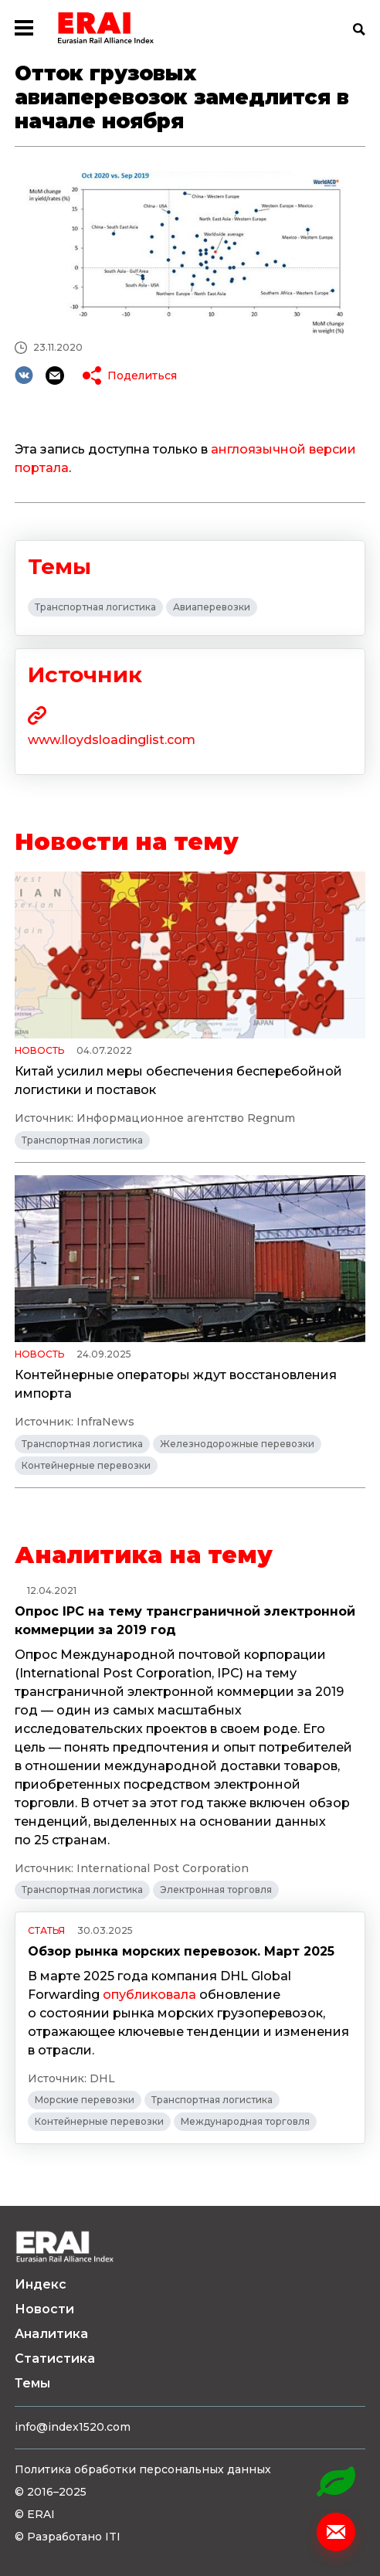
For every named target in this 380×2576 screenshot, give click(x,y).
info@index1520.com (73, 2427)
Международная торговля (245, 2121)
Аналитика (51, 2333)
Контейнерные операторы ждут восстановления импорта (176, 1384)
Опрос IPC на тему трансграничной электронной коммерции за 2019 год (185, 1620)
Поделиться (142, 375)
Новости (44, 2309)
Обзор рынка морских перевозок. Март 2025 (181, 1951)
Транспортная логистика (95, 607)
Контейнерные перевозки (86, 1465)
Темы (32, 2383)
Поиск (359, 29)
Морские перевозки (84, 2099)
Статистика (55, 2358)
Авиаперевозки (211, 607)
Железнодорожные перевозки (237, 1443)
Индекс (40, 2284)
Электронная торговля (216, 1889)
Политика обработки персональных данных (143, 2469)
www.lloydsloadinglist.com (111, 739)
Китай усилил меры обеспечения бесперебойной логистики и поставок (178, 1080)
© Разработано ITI (67, 2537)
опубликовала (149, 1994)
